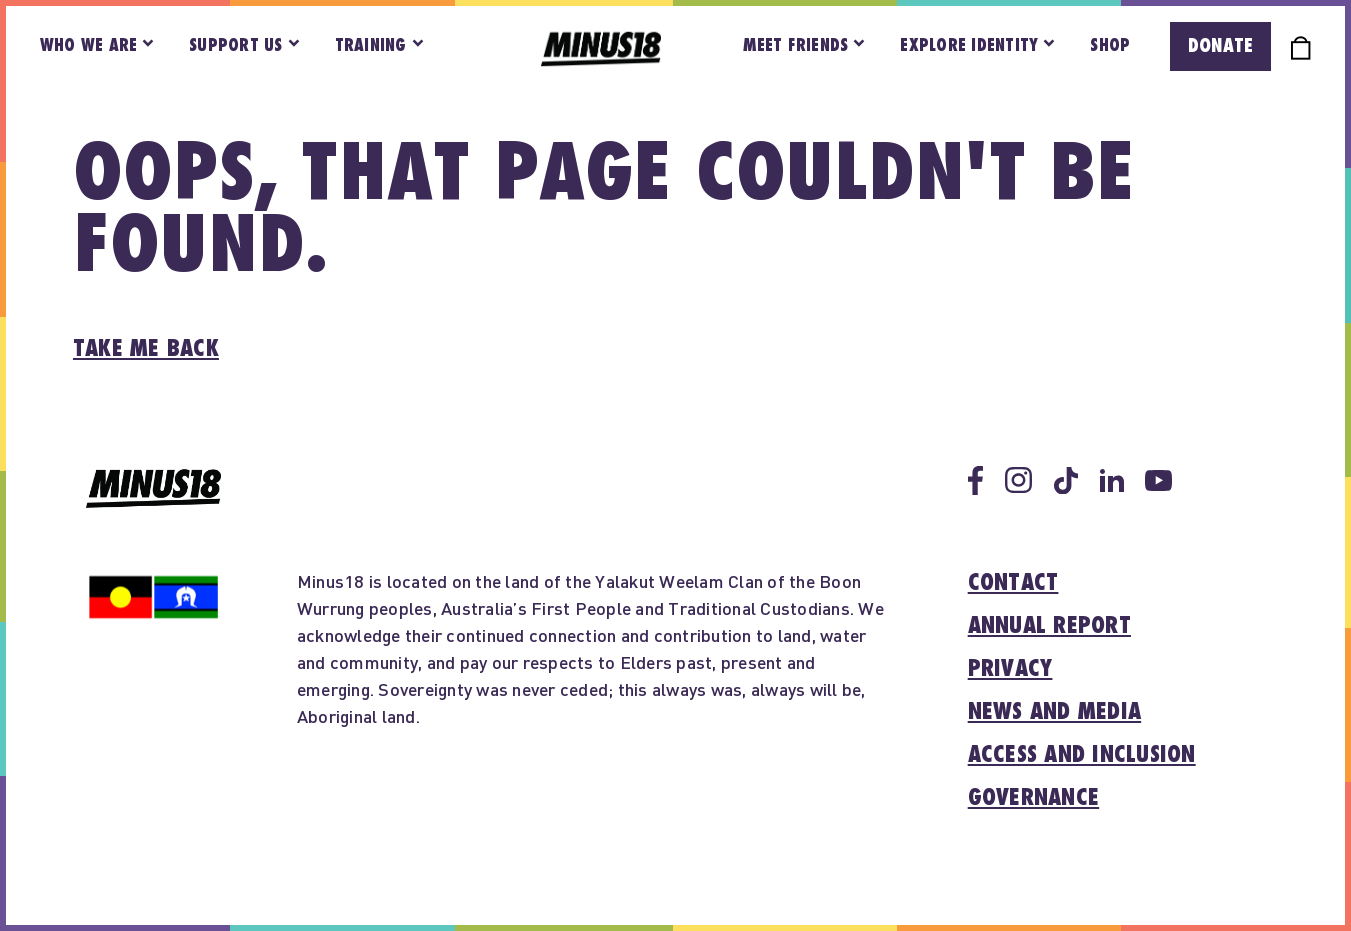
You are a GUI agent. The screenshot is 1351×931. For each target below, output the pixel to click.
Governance (1034, 798)
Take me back (146, 349)
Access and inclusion (1082, 755)
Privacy (1010, 669)
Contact (1013, 583)
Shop (1110, 46)
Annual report (1049, 626)
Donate (1220, 46)
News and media (1055, 712)
